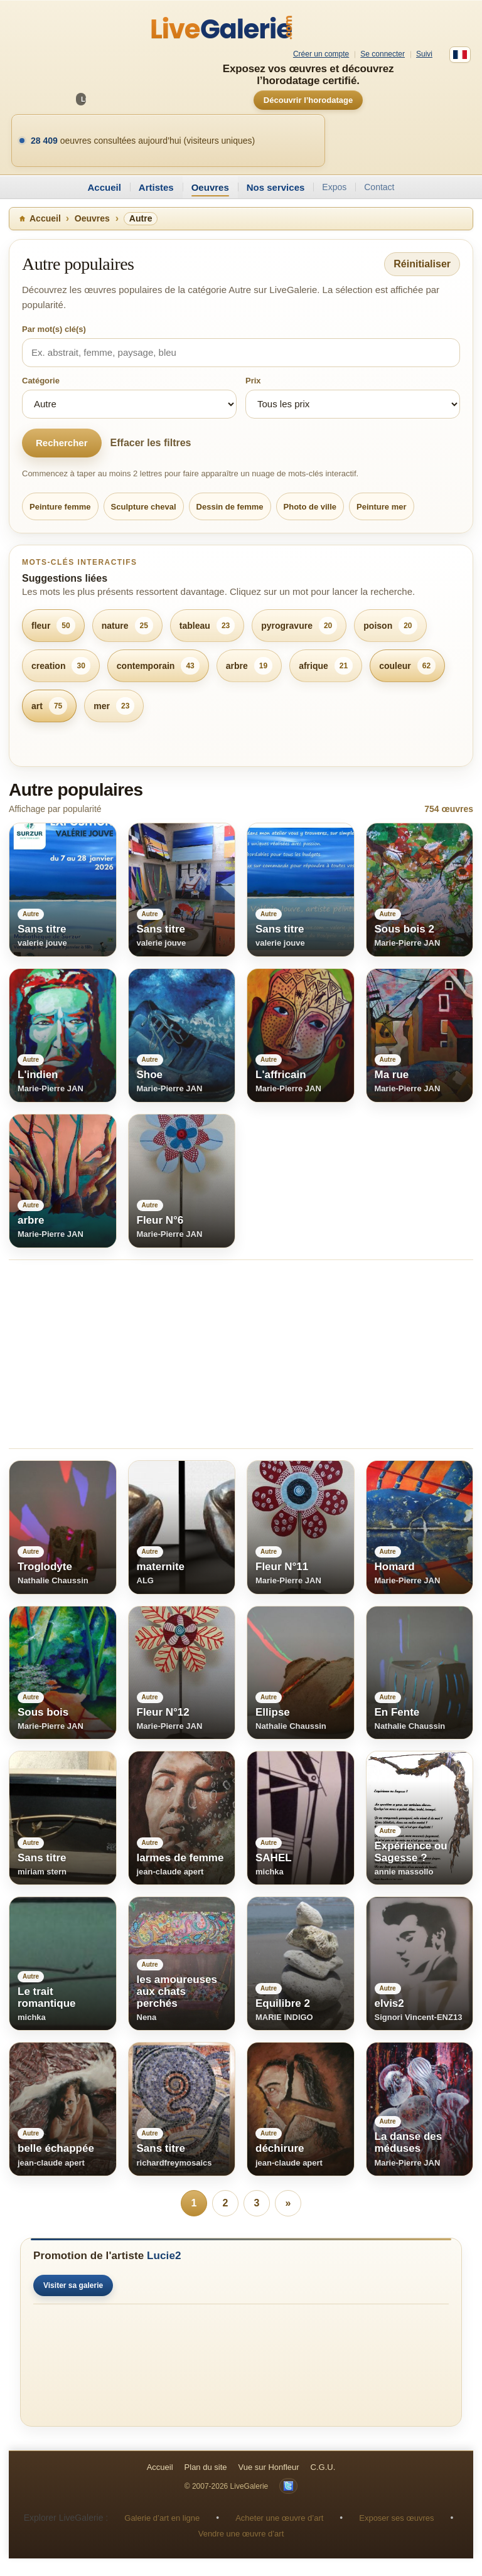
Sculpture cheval (143, 506)
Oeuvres (210, 187)
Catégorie (41, 380)
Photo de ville (310, 506)
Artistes (156, 187)
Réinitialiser (422, 264)
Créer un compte (321, 54)
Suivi (424, 54)
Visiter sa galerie (73, 2285)
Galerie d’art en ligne (162, 2518)
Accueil (103, 187)
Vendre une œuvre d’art (241, 2533)
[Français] (460, 54)
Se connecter (382, 54)
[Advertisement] (241, 1354)
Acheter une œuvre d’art (279, 2518)
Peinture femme (60, 506)
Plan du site (206, 2467)
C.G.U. (323, 2467)
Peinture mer (381, 506)
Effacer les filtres (150, 442)
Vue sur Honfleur (268, 2467)
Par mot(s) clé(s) (54, 329)
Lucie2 (164, 2256)
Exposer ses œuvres (396, 2518)
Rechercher (62, 442)
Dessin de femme (230, 506)
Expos (334, 187)
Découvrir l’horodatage (308, 100)
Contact (379, 187)
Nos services (276, 187)
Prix (253, 380)
